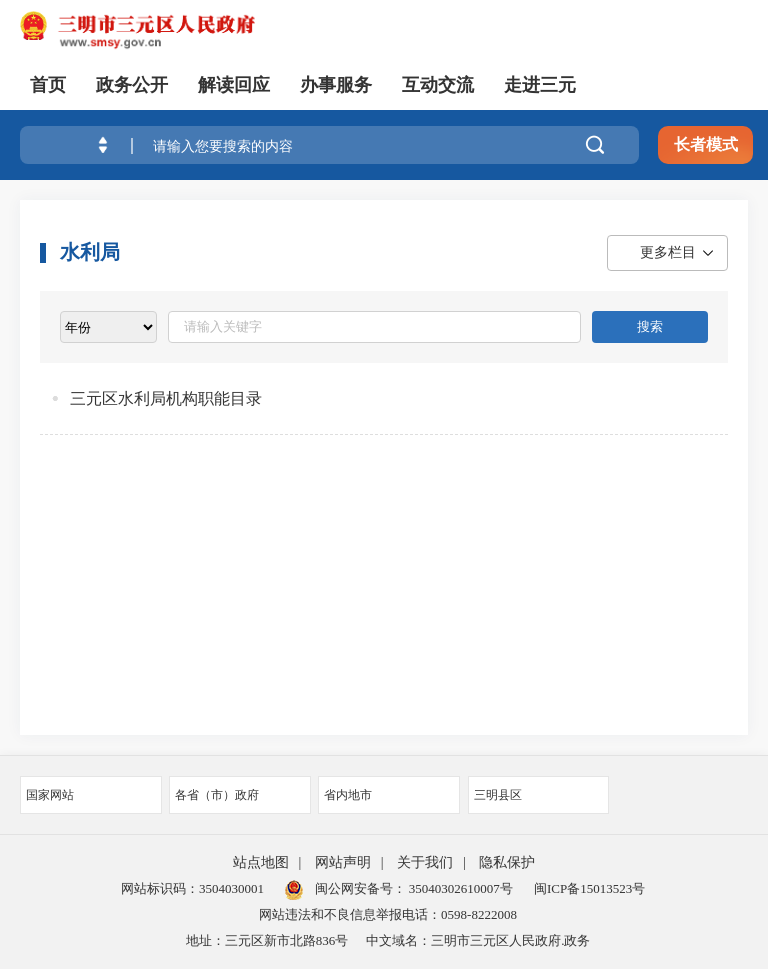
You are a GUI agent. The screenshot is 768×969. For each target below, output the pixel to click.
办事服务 (336, 85)
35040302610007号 (459, 888)
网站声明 (343, 862)
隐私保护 (507, 862)
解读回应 (234, 85)
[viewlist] (108, 327)
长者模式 (706, 144)
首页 (48, 85)
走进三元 (540, 85)
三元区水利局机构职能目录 (166, 398)
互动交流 (438, 85)
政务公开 (132, 85)
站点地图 (261, 862)
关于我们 (425, 862)
